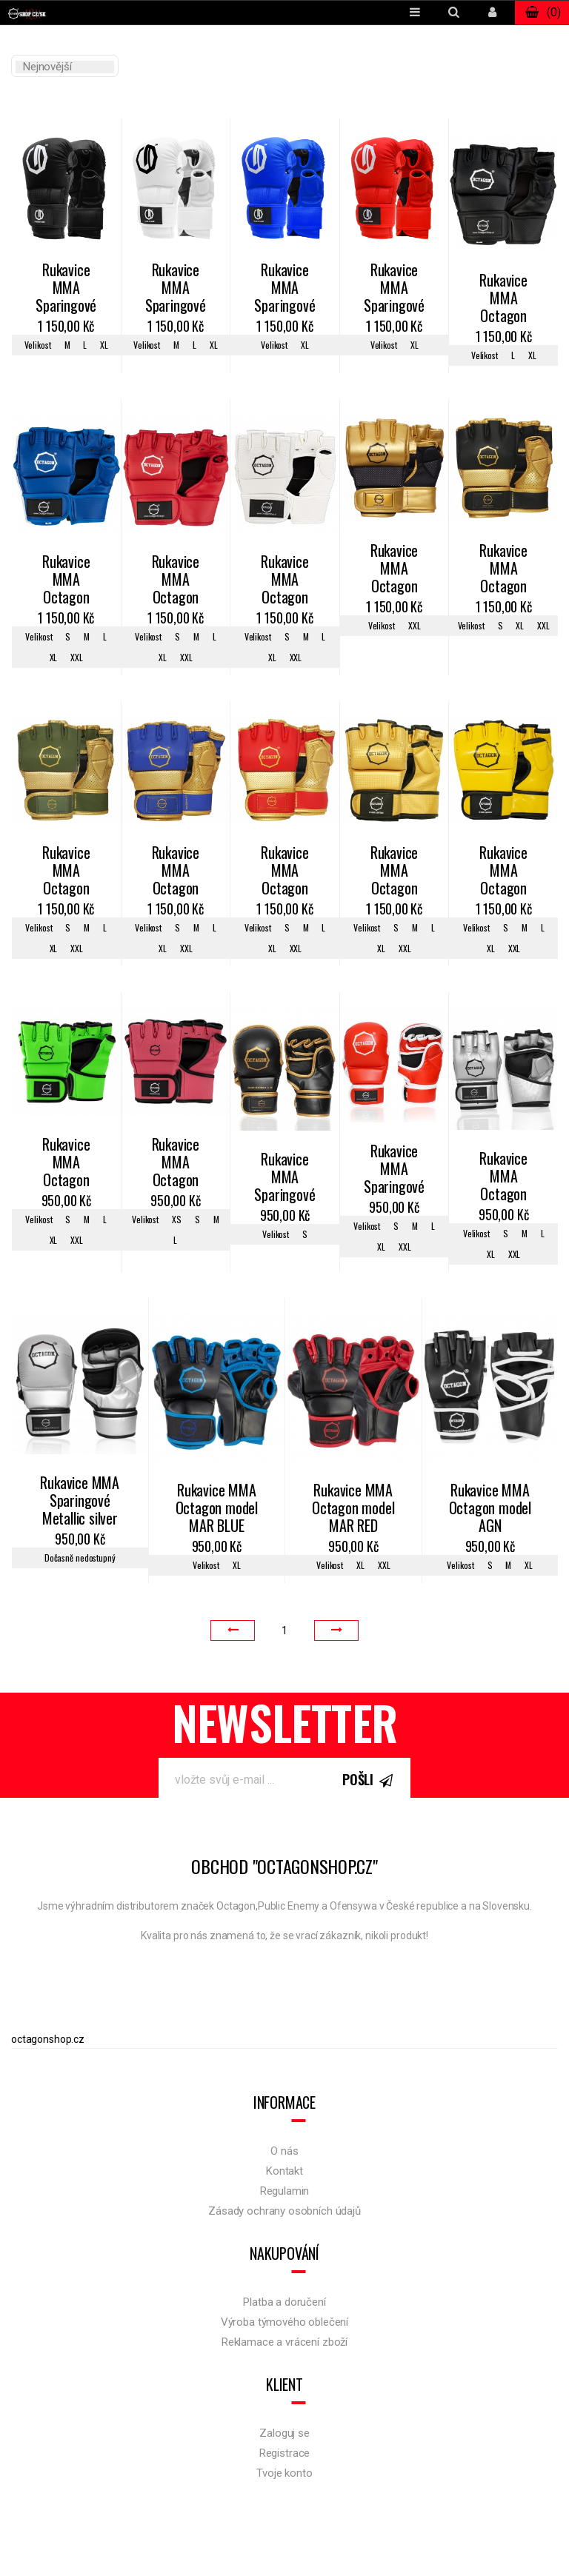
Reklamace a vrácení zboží (284, 2342)
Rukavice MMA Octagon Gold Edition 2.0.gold (394, 569)
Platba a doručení (284, 2302)
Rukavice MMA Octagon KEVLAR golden (394, 871)
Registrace (284, 2453)
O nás (284, 2151)
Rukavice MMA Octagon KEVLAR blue (66, 580)
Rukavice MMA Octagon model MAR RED (353, 1508)
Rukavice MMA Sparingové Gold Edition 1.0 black (284, 1178)
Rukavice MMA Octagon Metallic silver (503, 1177)
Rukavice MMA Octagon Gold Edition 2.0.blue (175, 871)
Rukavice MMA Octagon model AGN (490, 1508)
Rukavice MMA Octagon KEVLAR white (284, 580)
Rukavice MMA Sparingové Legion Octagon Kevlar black (66, 289)
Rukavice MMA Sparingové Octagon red (394, 1170)
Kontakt (284, 2171)
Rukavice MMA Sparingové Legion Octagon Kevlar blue (284, 289)
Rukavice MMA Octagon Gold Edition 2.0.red (284, 871)
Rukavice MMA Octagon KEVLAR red (175, 580)
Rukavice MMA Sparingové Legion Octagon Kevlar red (394, 289)
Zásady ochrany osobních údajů (284, 2211)
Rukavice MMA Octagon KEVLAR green (66, 1163)
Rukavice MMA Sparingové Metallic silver (79, 1501)
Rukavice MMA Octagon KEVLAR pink (175, 1163)
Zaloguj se (284, 2433)
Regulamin (285, 2191)
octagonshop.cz (47, 2039)
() (542, 12)
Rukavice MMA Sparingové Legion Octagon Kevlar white (175, 289)
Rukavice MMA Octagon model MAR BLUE (217, 1508)
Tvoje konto (284, 2473)
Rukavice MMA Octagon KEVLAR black (503, 299)
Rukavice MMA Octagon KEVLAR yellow (503, 871)
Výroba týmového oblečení (284, 2322)
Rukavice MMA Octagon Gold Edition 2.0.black (503, 569)
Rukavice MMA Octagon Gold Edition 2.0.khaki (66, 871)
